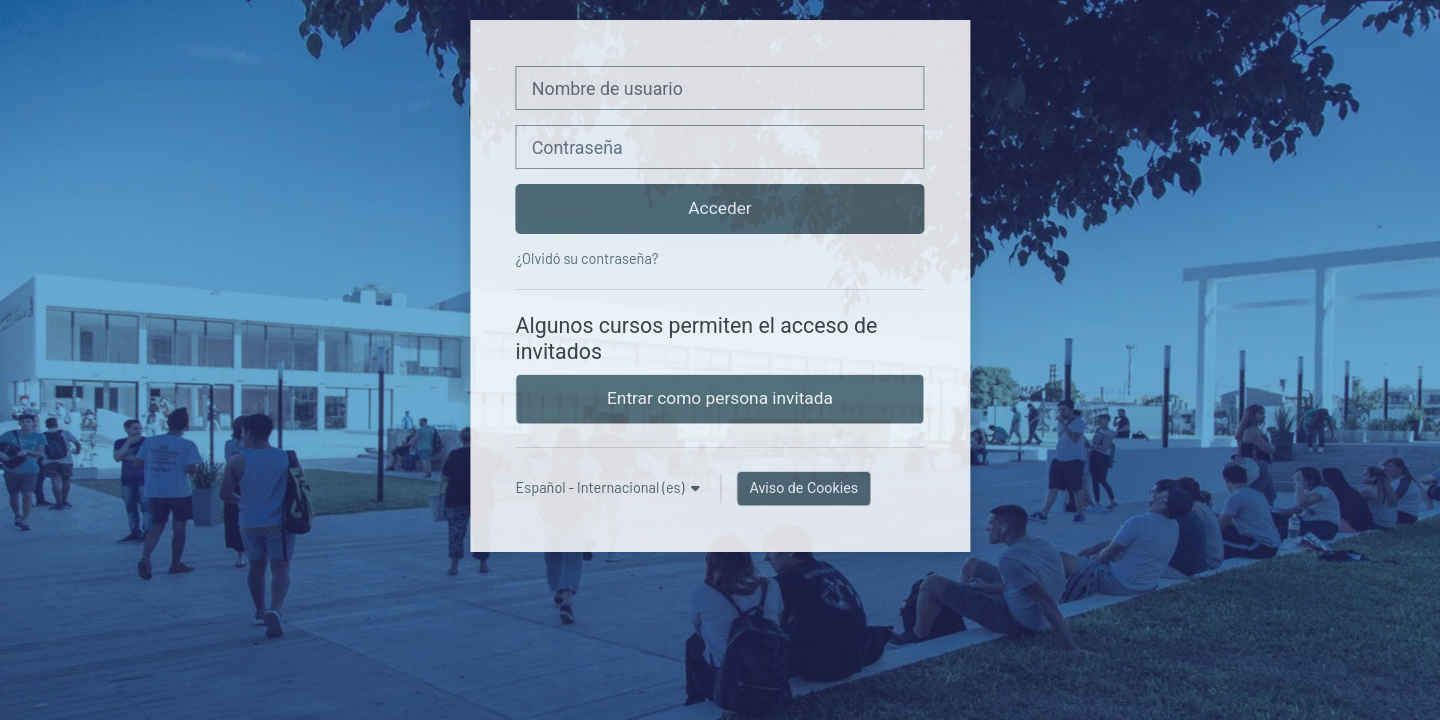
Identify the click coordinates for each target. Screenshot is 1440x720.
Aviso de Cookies (803, 488)
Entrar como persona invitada (720, 398)
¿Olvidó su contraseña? (587, 258)
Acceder (719, 208)
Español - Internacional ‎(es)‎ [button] (602, 487)
